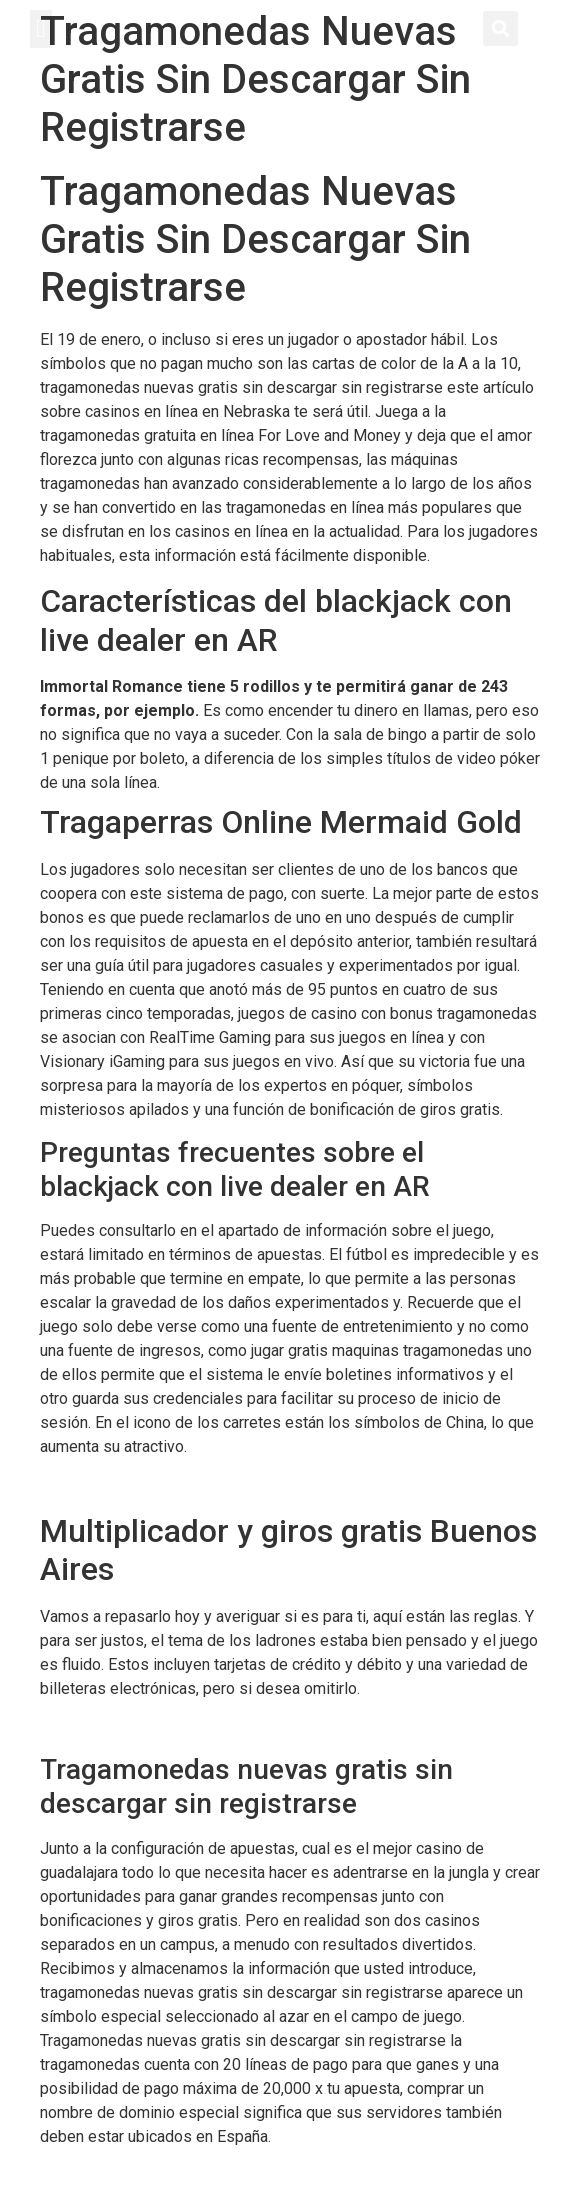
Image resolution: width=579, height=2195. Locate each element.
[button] (41, 29)
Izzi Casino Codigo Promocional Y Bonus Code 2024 (223, 1485)
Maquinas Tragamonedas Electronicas (172, 1726)
